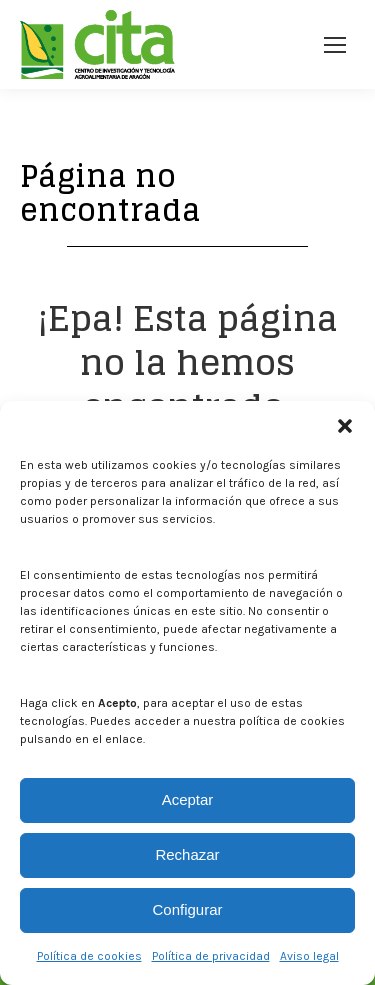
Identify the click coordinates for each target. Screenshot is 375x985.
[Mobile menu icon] (335, 45)
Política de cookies (89, 956)
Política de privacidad (211, 956)
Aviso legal (309, 956)
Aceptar (188, 799)
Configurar (187, 909)
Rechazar (187, 854)
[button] (345, 426)
